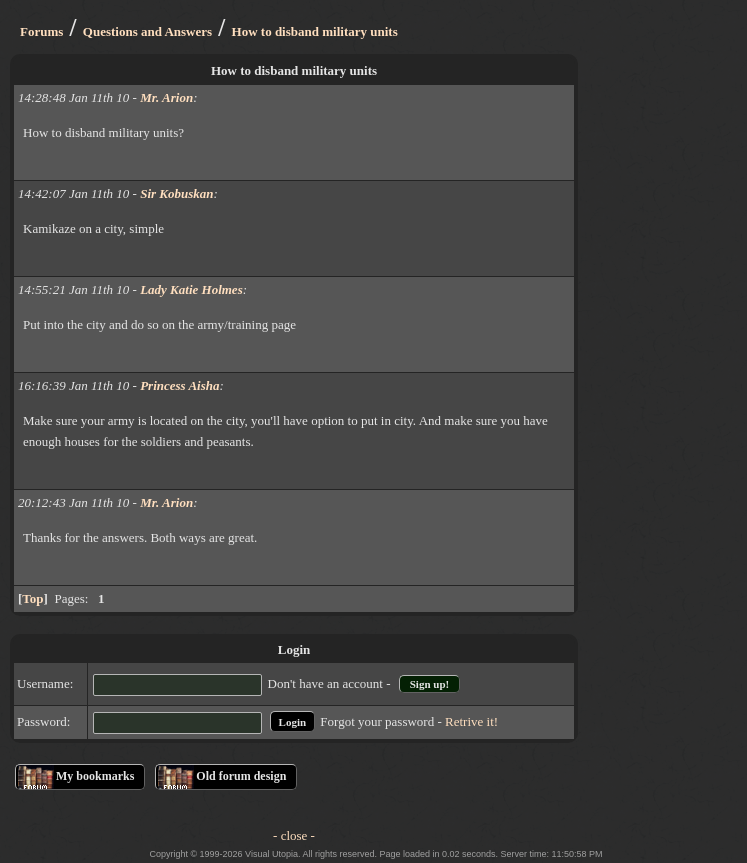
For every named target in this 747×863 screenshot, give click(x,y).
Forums (41, 31)
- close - (294, 835)
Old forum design (241, 776)
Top (32, 598)
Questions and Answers (147, 31)
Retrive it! (471, 721)
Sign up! (429, 684)
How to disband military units (315, 31)
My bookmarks (95, 776)
